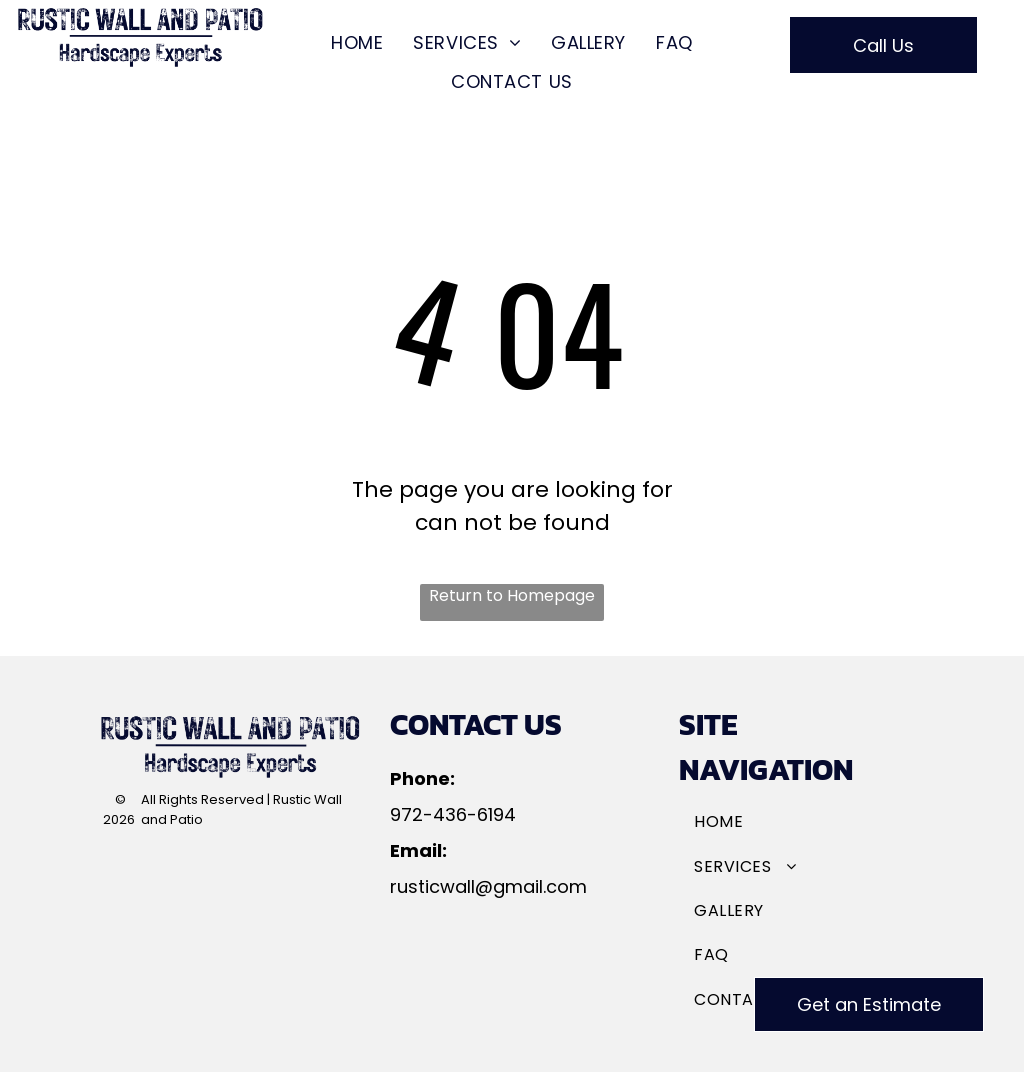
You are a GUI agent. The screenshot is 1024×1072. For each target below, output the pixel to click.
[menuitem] (357, 43)
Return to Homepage (512, 595)
